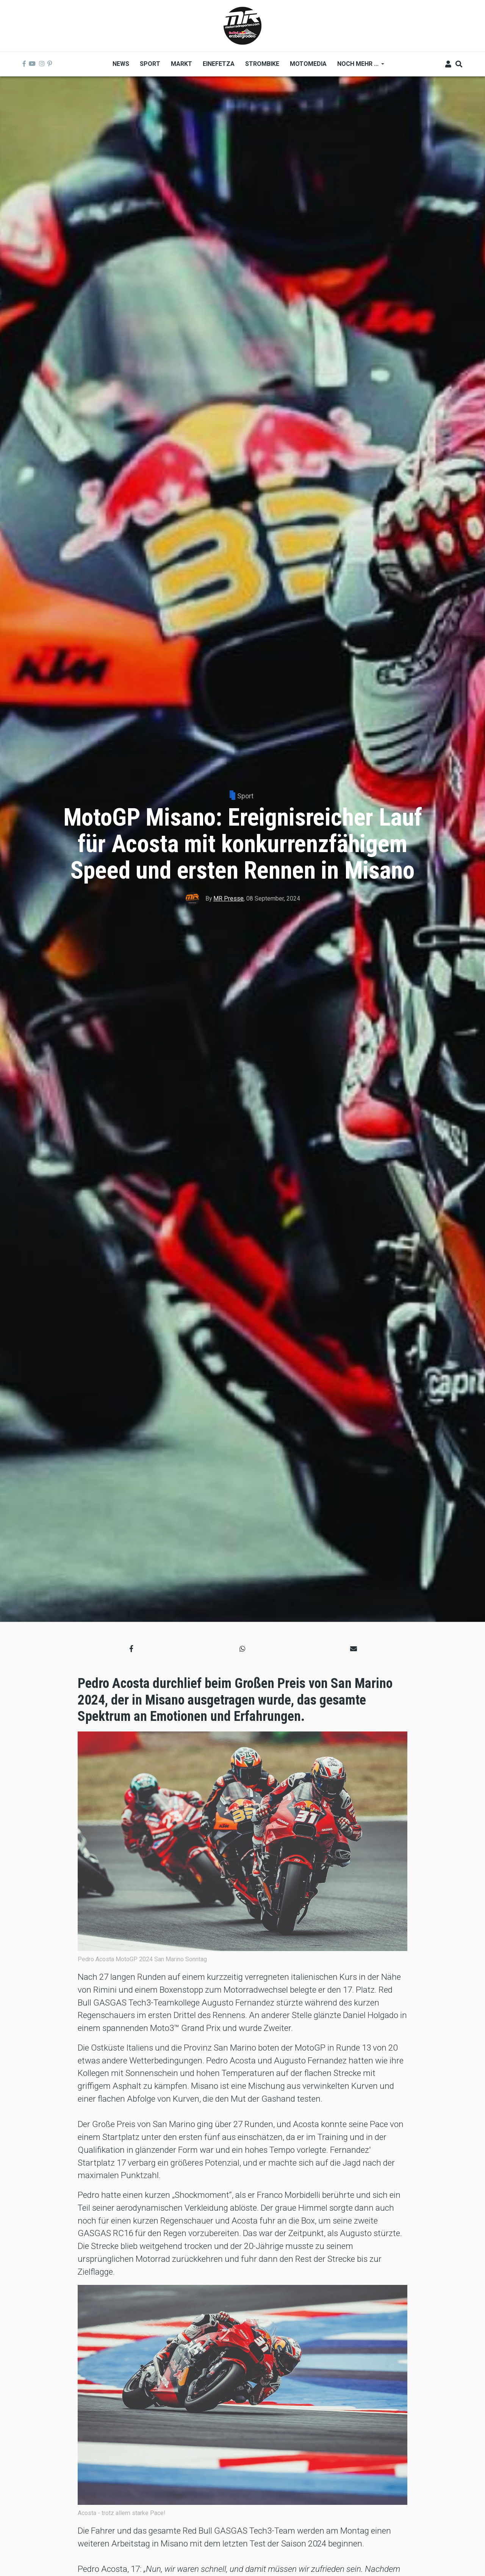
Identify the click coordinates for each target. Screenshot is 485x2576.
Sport (245, 796)
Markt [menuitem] (181, 63)
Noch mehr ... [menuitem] (358, 66)
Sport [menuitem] (150, 63)
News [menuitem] (121, 63)
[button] (131, 1649)
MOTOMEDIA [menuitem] (308, 63)
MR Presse (228, 898)
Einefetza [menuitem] (219, 63)
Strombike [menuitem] (262, 63)
